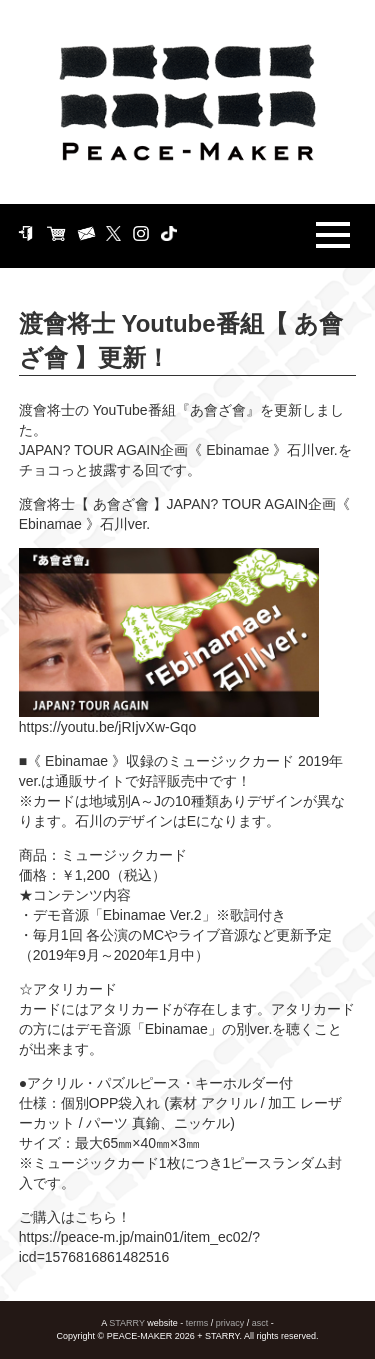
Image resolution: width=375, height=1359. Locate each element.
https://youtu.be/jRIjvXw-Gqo (107, 727)
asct (260, 1323)
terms (197, 1323)
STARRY (127, 1323)
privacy (230, 1323)
